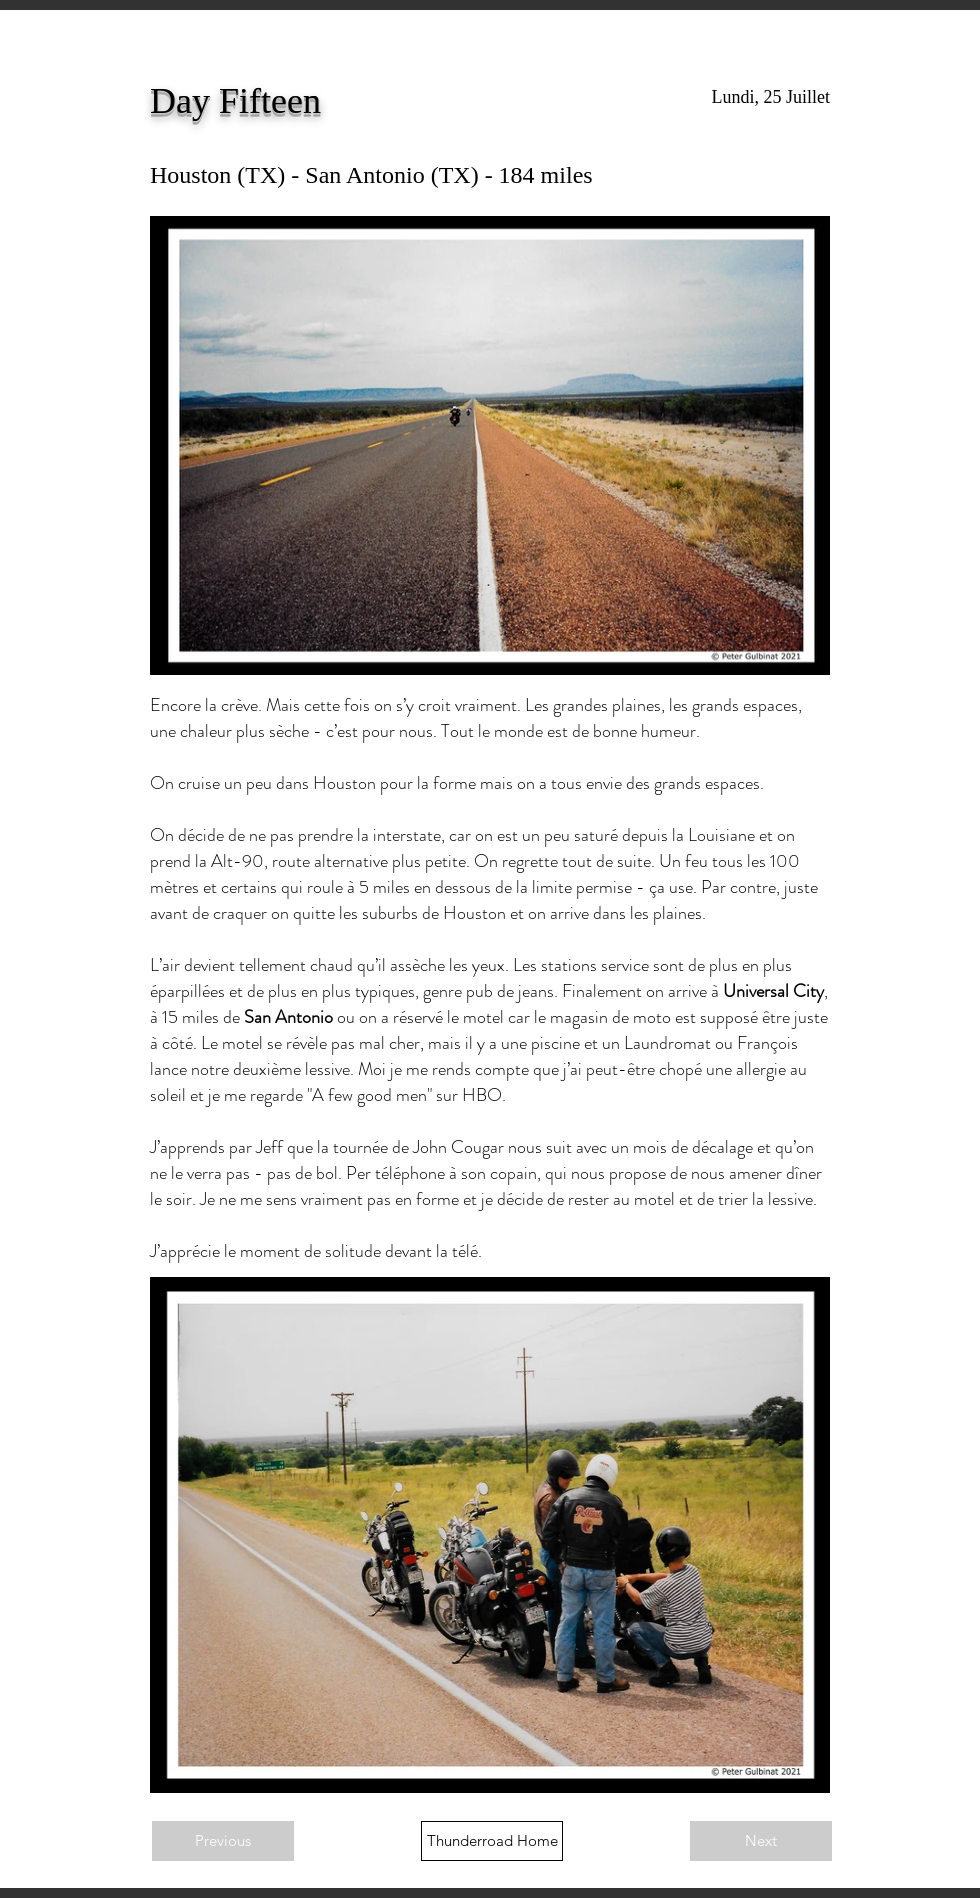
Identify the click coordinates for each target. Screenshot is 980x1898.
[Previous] (223, 1841)
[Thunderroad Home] (492, 1841)
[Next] (761, 1841)
